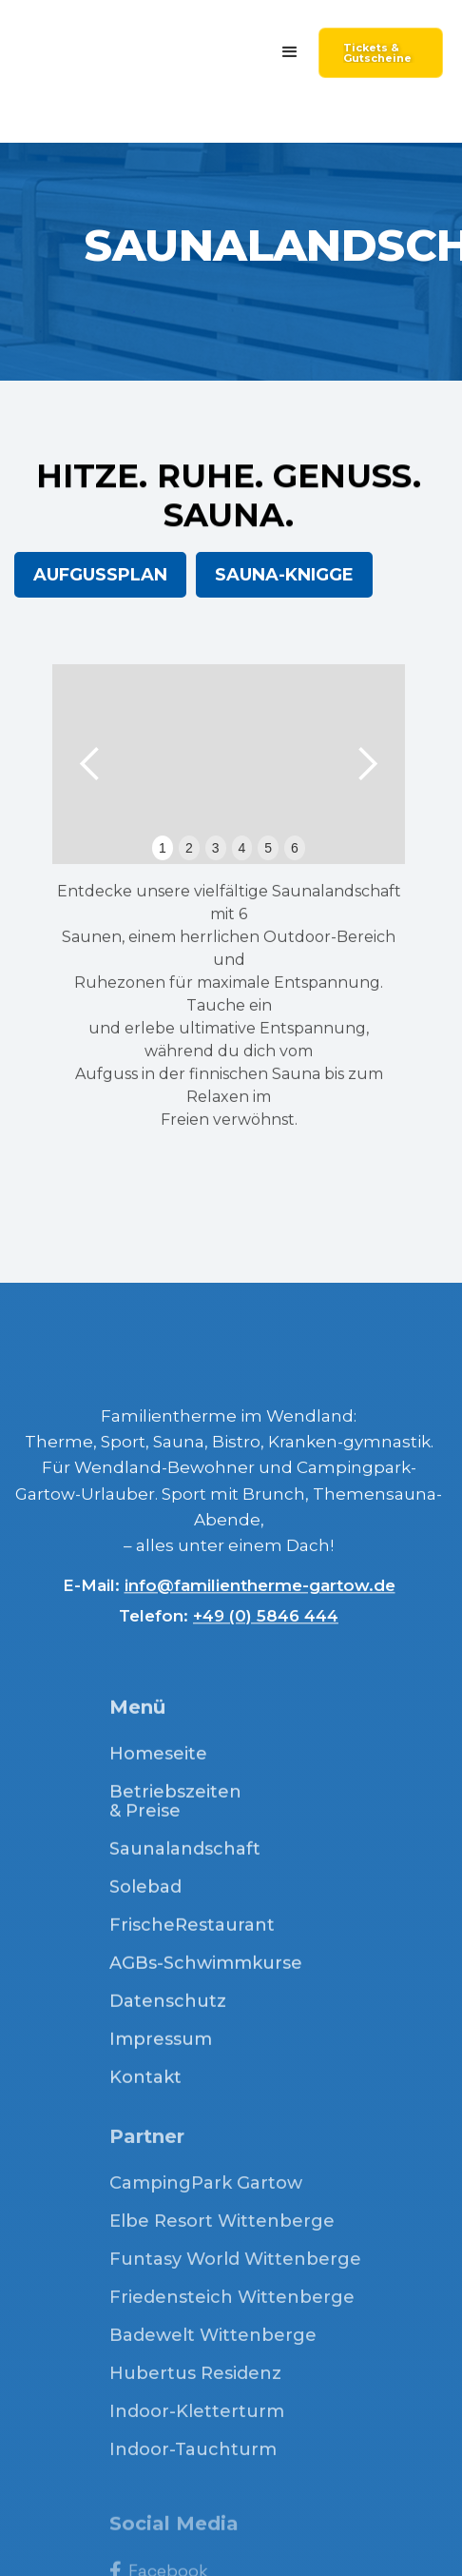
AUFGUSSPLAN (100, 574)
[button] (289, 52)
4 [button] (242, 847)
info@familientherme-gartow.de (260, 1593)
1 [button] (162, 847)
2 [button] (189, 847)
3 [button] (216, 847)
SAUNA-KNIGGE (284, 574)
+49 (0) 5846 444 (265, 1623)
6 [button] (294, 847)
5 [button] (268, 847)
